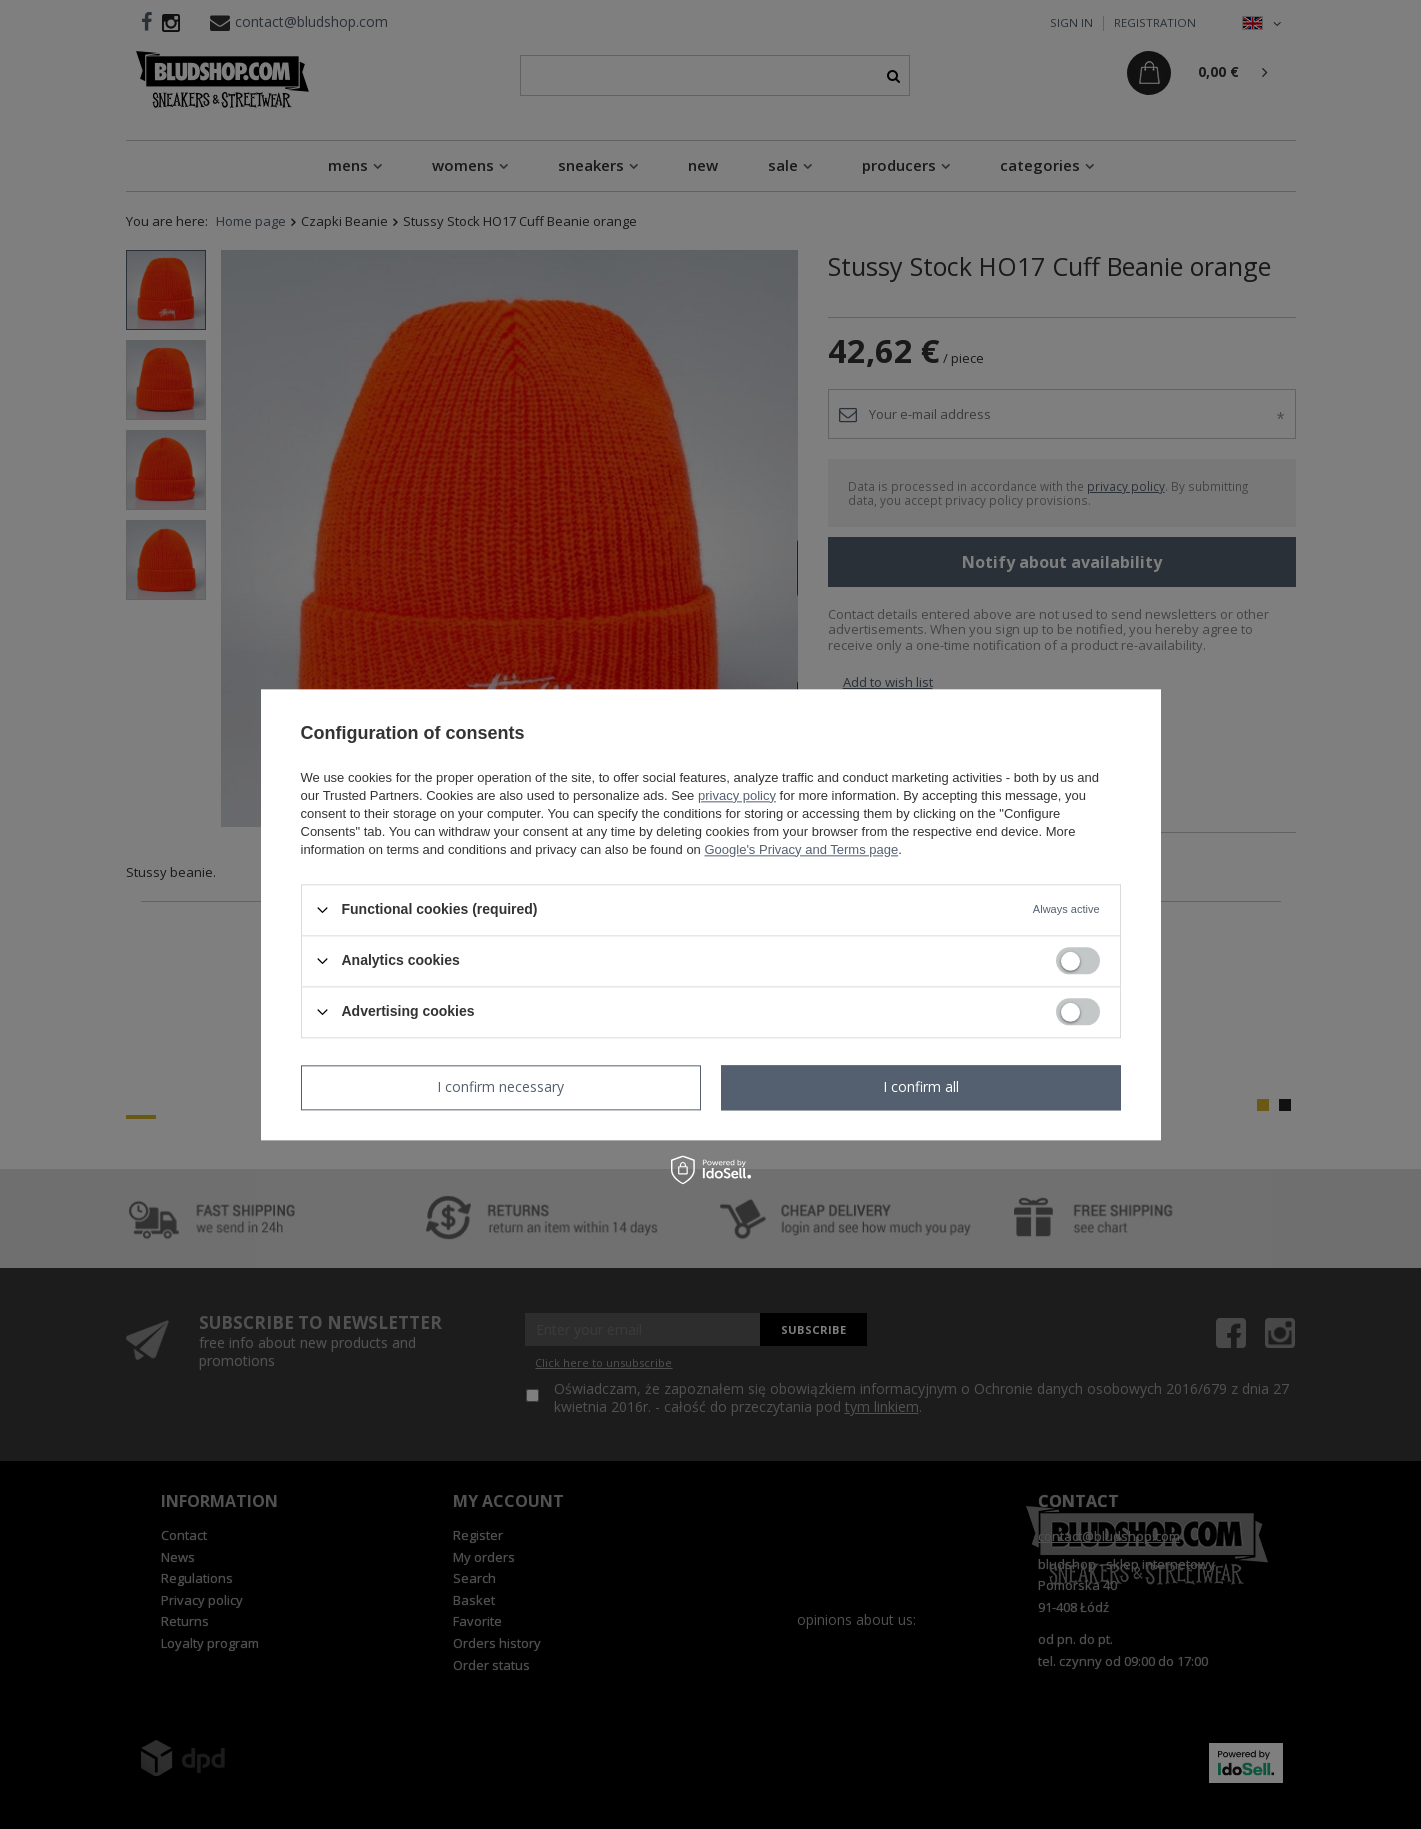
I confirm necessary (500, 1086)
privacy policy (737, 795)
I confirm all (921, 1086)
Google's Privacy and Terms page (801, 849)
